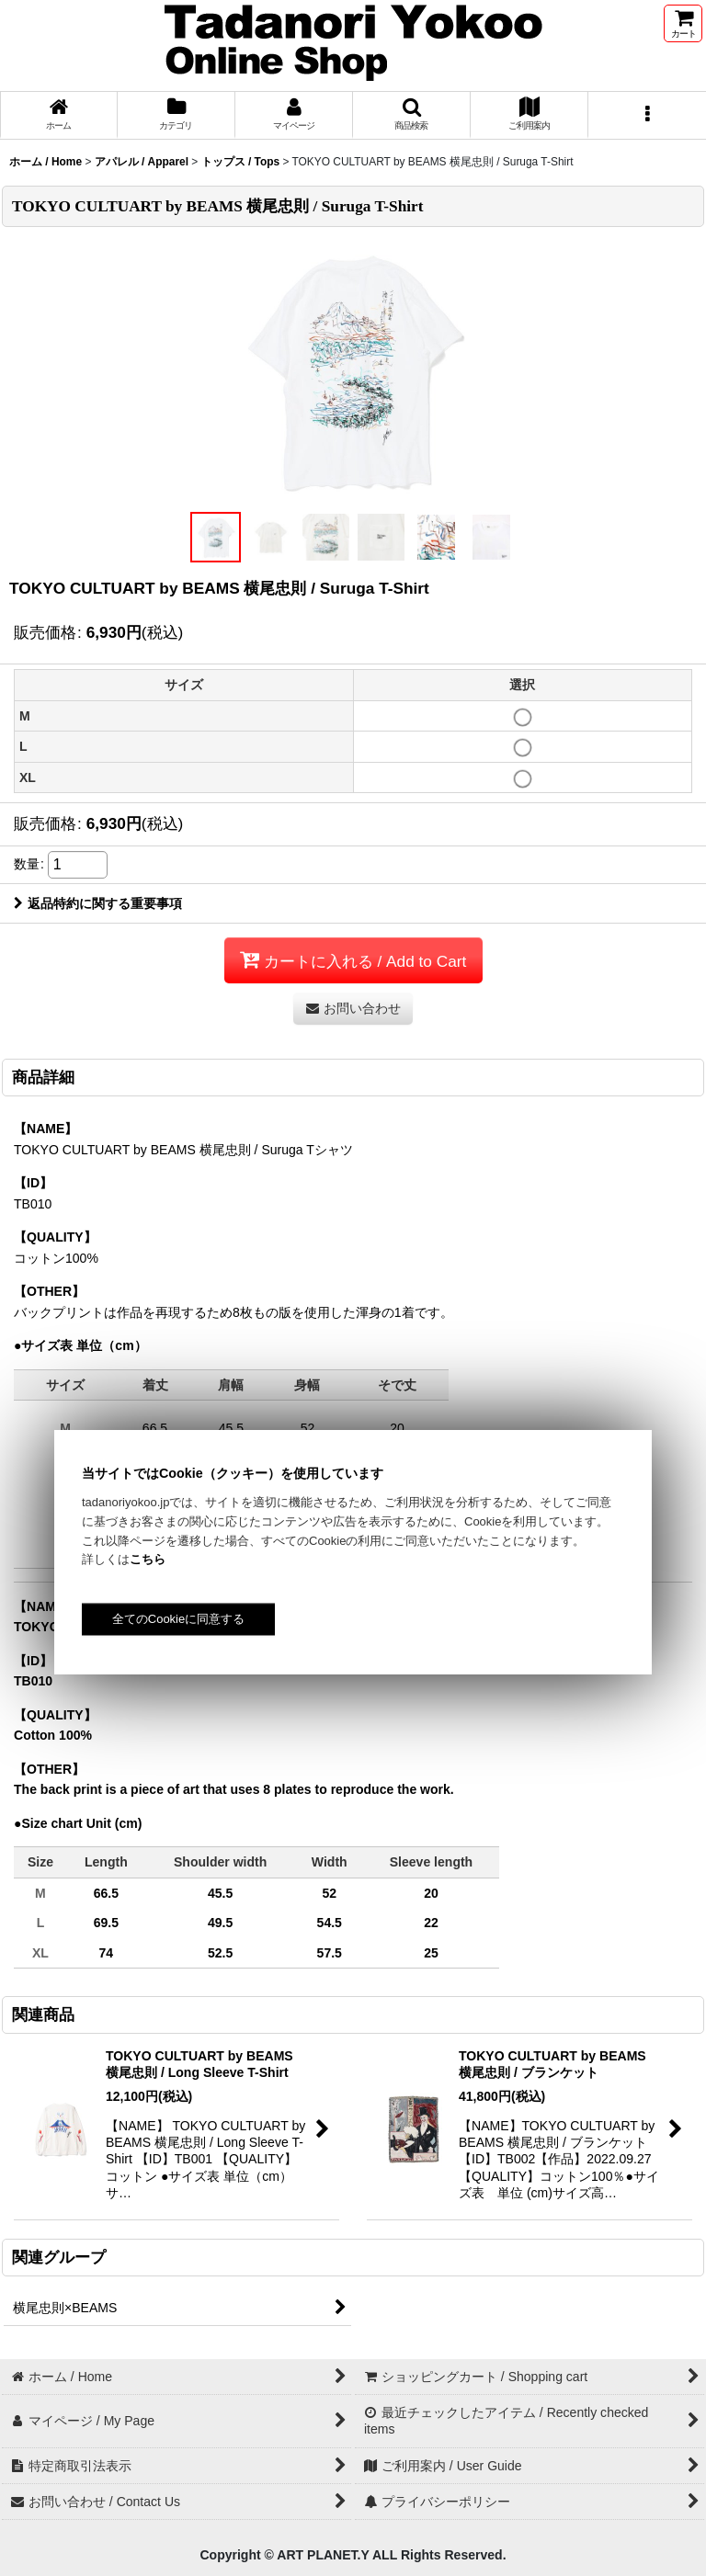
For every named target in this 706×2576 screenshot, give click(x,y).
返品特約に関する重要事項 (98, 903)
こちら (147, 1559)
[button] (412, 115)
